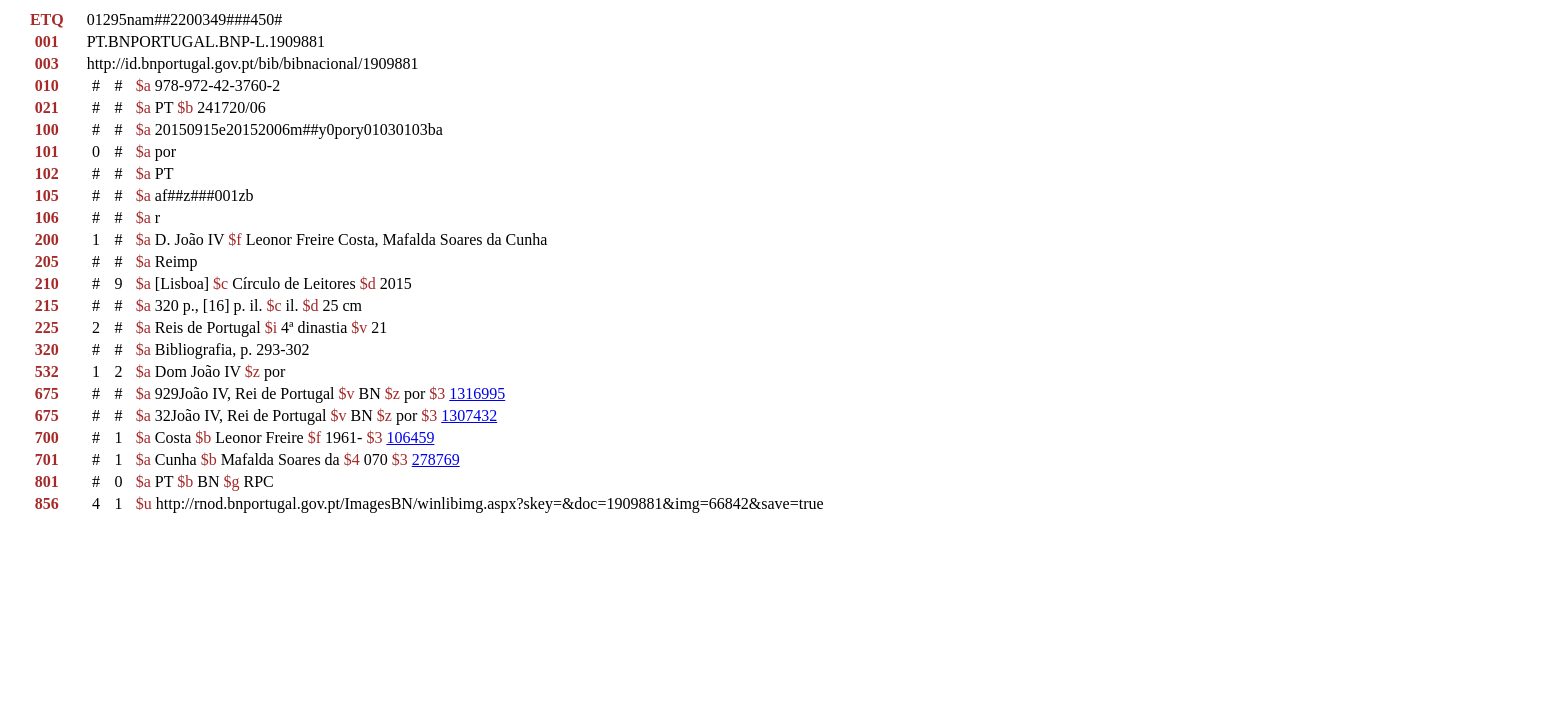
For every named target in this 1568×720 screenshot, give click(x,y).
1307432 (469, 415)
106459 (410, 437)
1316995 (477, 393)
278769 (436, 459)
